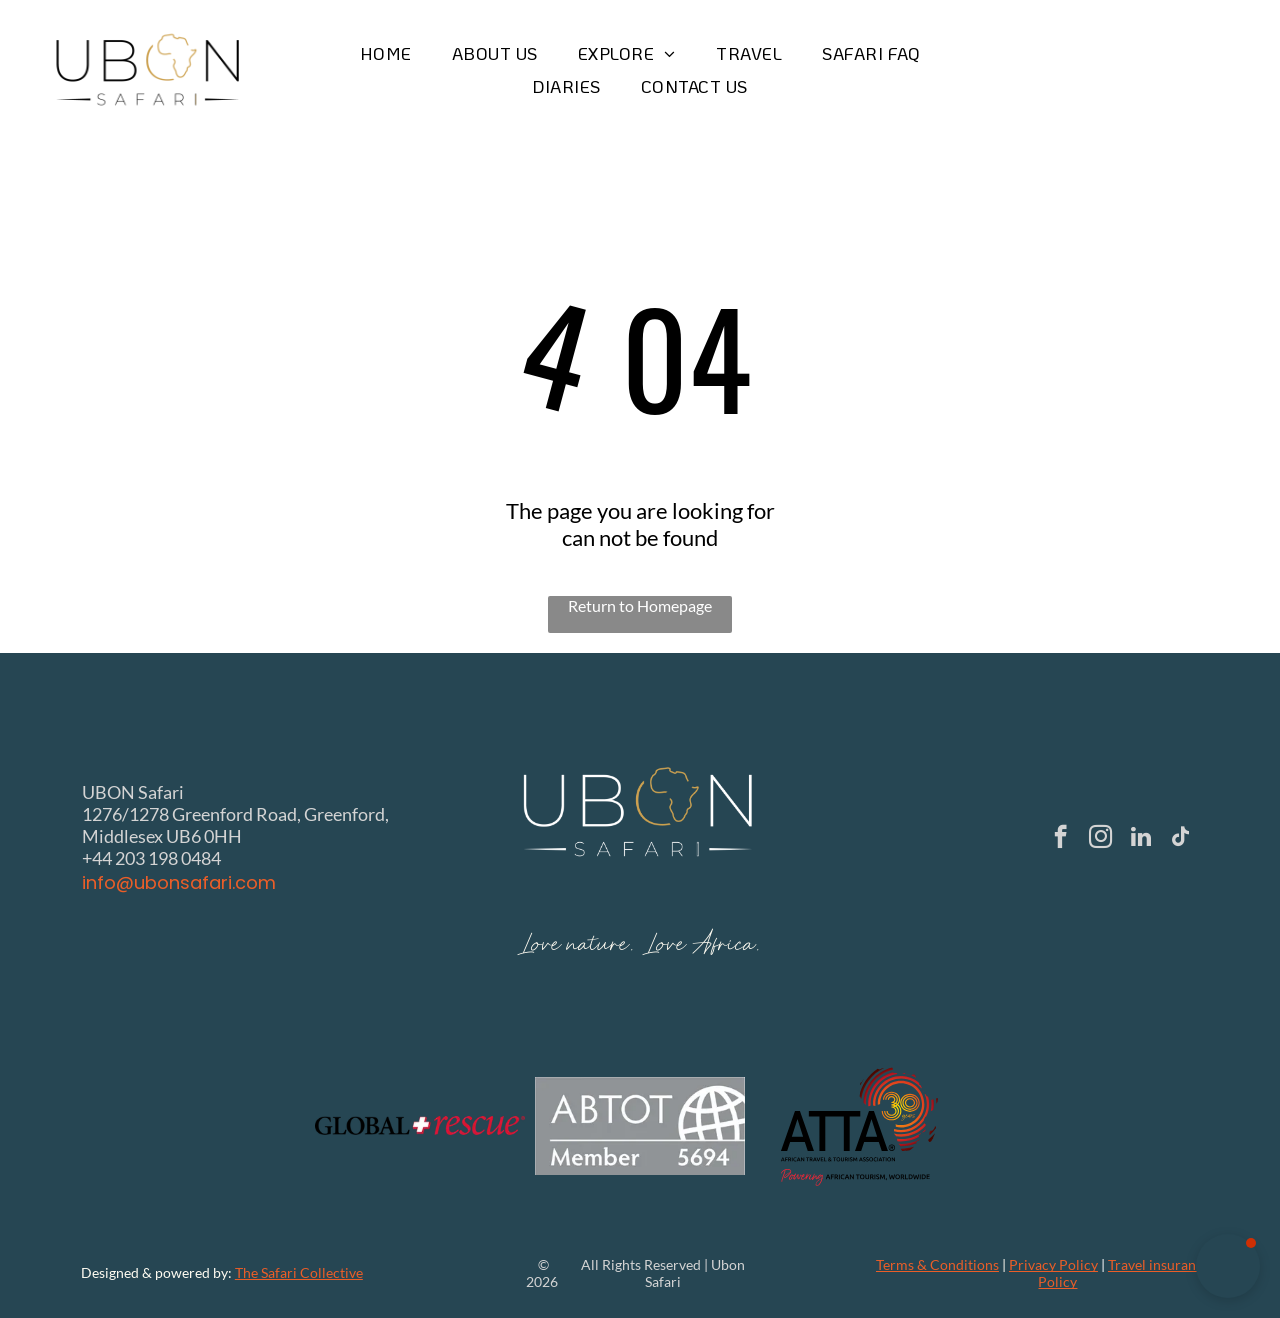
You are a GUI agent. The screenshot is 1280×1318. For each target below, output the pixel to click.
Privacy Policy (1053, 1264)
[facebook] (1060, 839)
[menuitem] (386, 53)
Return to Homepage (640, 605)
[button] (1228, 1266)
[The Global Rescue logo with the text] (420, 1126)
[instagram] (1100, 839)
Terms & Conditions (937, 1264)
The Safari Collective (299, 1272)
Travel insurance (1159, 1264)
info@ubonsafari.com (179, 882)
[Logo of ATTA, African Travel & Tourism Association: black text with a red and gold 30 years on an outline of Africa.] (860, 1126)
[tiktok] (1180, 839)
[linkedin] (1140, 839)
